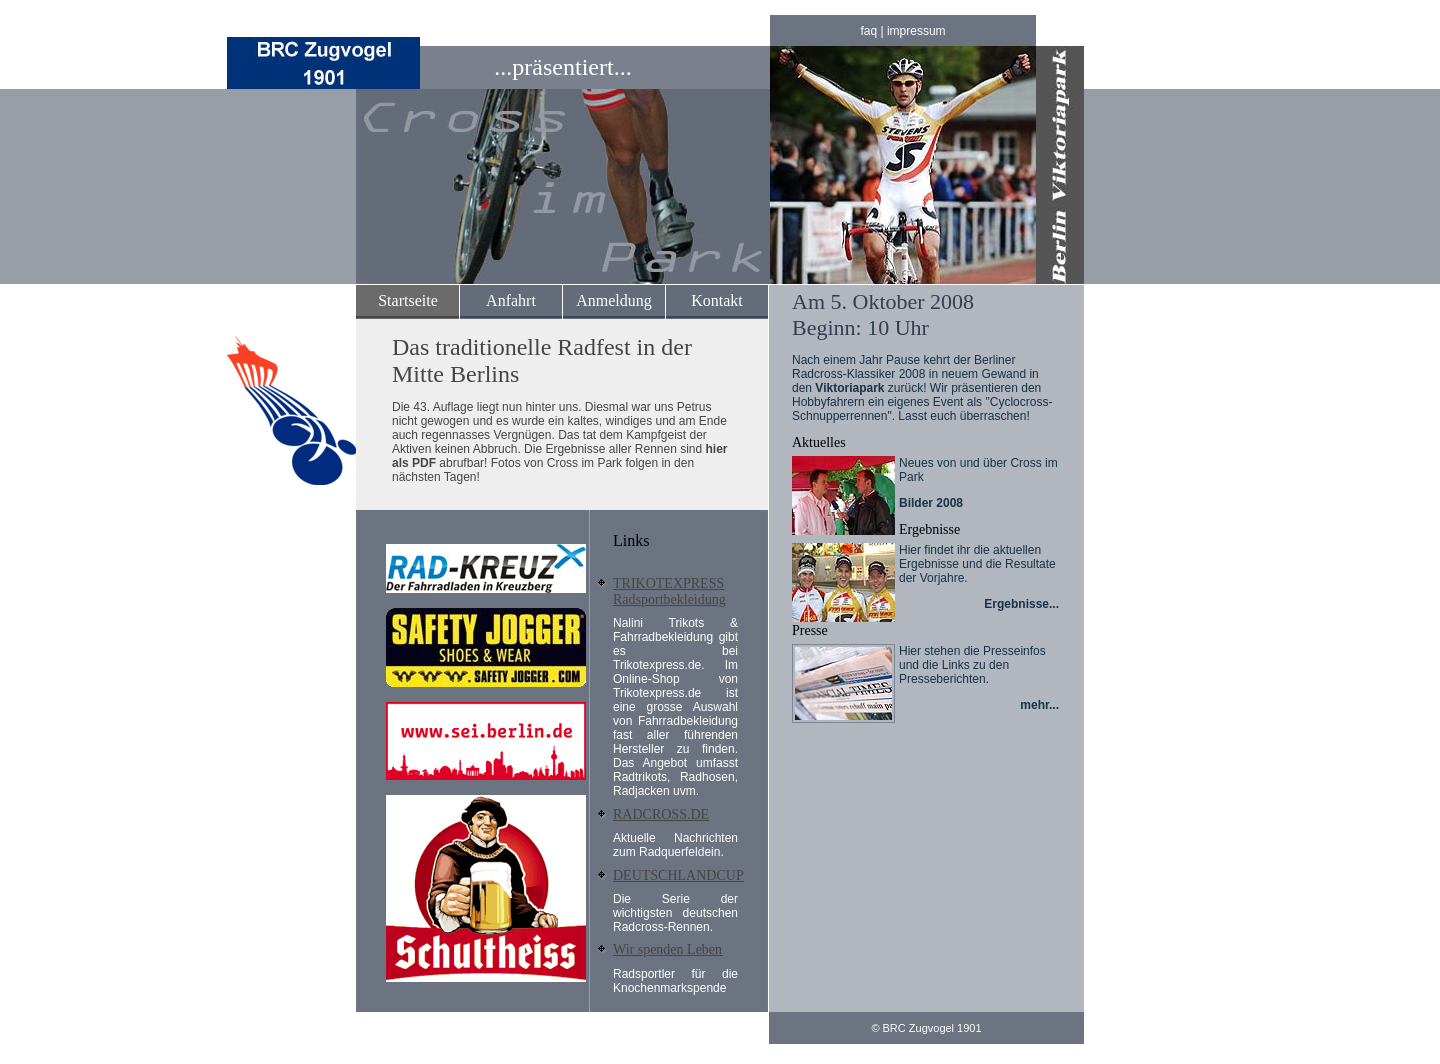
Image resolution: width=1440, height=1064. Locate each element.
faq (868, 31)
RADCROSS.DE (661, 814)
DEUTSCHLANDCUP (678, 875)
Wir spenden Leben (667, 949)
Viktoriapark (849, 388)
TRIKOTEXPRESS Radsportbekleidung (669, 591)
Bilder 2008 (931, 503)
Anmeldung (614, 300)
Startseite (408, 300)
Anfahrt (511, 300)
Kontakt (717, 300)
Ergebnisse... (1021, 604)
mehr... (1039, 705)
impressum (916, 31)
